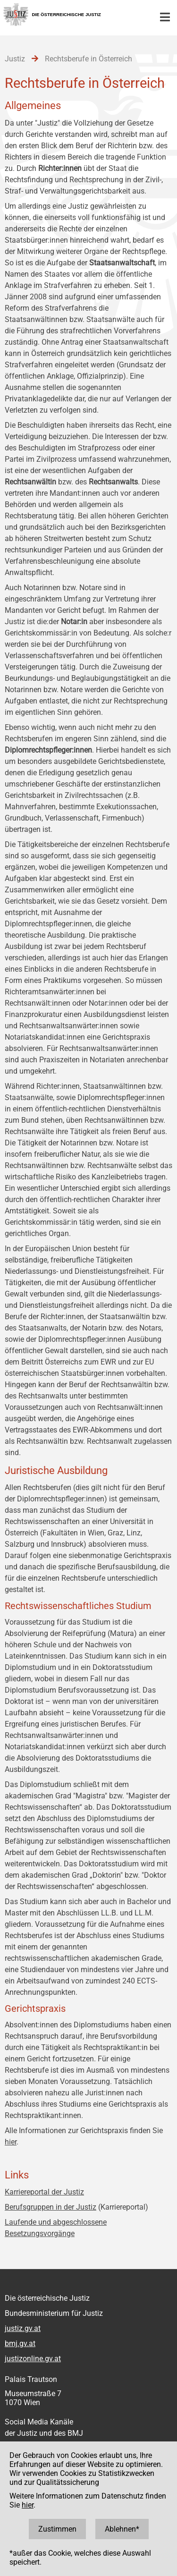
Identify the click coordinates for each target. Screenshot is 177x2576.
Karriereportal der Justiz (44, 2191)
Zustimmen (57, 2529)
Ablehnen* (122, 2529)
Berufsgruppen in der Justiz (50, 2207)
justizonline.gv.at (33, 2358)
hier (11, 2141)
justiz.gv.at (23, 2328)
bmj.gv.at (20, 2343)
